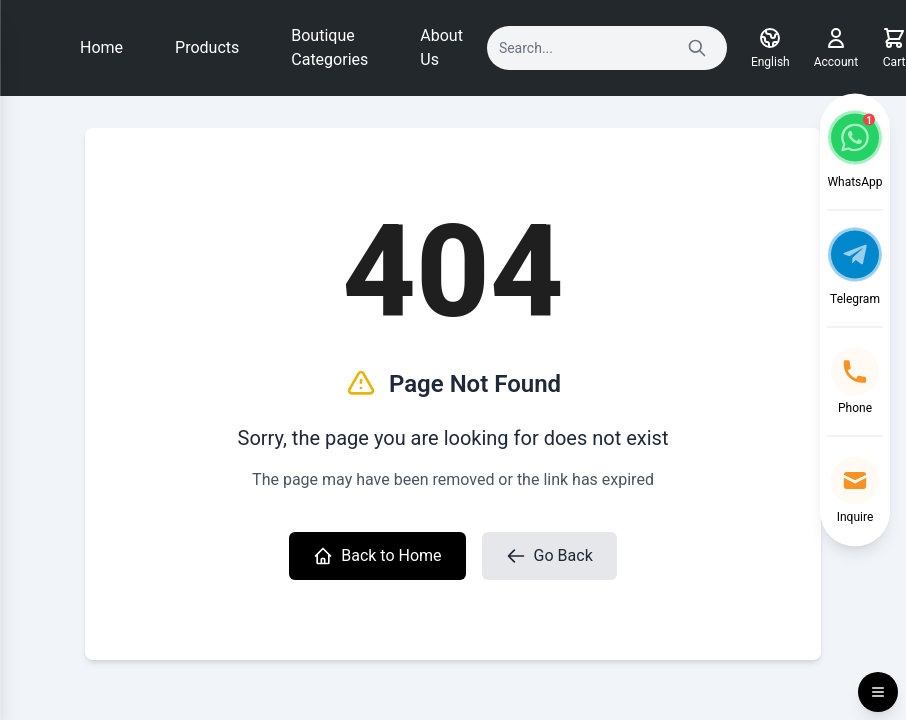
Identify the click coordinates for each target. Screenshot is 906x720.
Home (101, 47)
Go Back (549, 556)
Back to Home (377, 556)
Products (207, 47)
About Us (441, 47)
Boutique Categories (329, 47)
